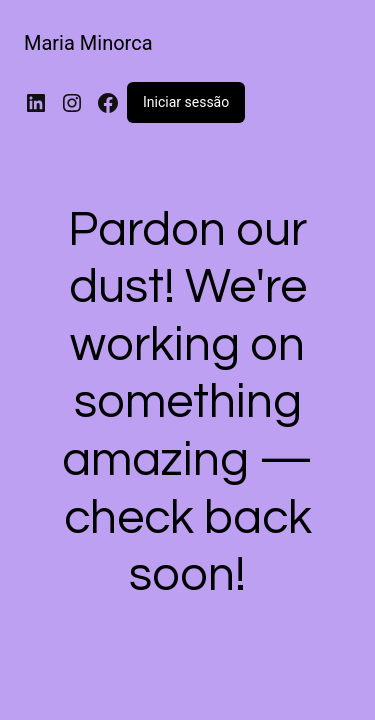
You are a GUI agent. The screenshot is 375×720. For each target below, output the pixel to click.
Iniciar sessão (186, 102)
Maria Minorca (88, 43)
